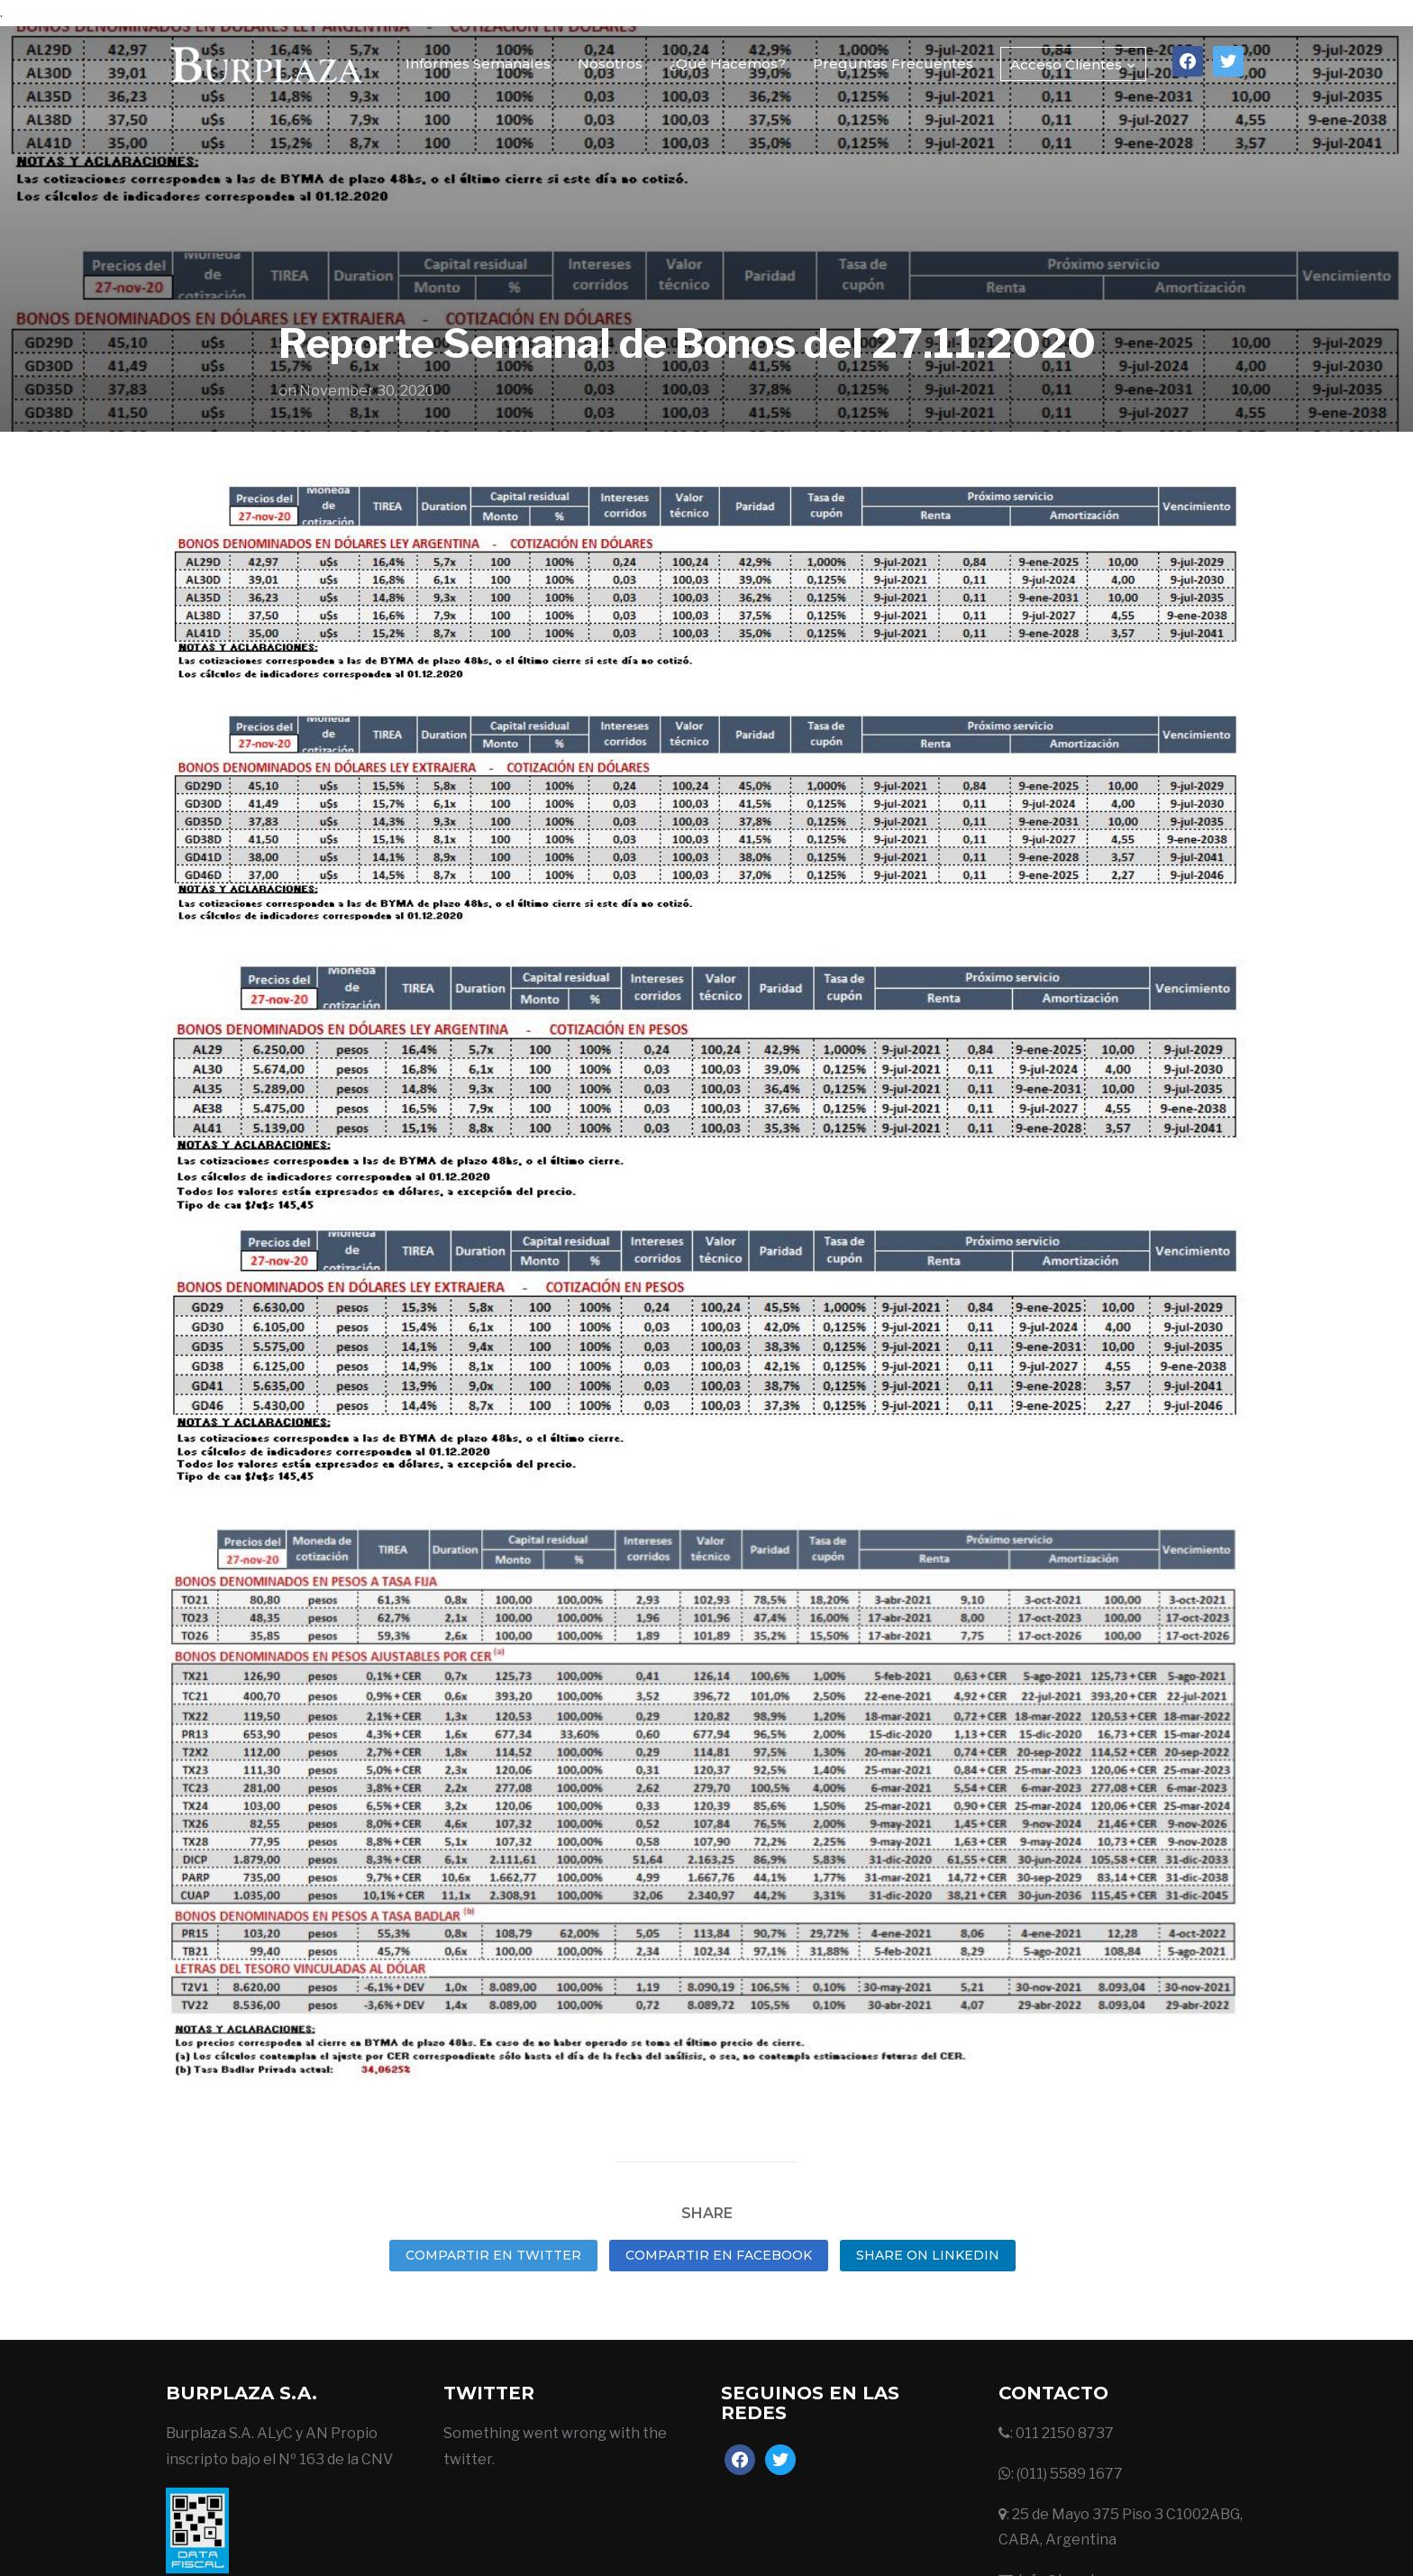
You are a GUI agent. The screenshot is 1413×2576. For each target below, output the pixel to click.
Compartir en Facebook (718, 2255)
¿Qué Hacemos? (728, 63)
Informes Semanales (478, 63)
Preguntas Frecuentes (893, 63)
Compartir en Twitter (493, 2255)
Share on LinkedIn (927, 2255)
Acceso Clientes (1066, 64)
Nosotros (610, 63)
